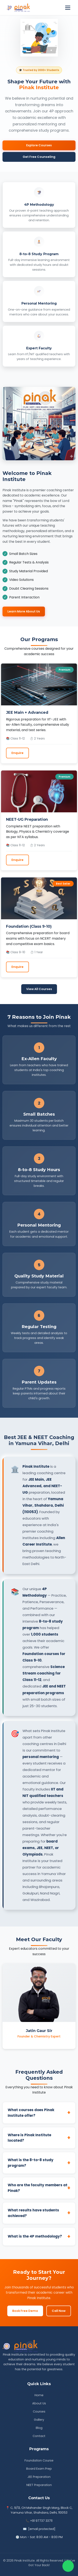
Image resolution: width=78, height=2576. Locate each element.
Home (39, 2395)
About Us (39, 2403)
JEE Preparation (39, 2477)
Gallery (39, 2420)
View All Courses (39, 989)
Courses (39, 2411)
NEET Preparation (39, 2485)
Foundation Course (39, 2460)
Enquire (17, 753)
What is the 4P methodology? (39, 2236)
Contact (39, 2436)
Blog (39, 2428)
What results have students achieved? (39, 2213)
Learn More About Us (23, 611)
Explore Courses (39, 145)
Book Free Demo (25, 2311)
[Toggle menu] (67, 8)
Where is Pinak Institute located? (39, 2137)
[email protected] (41, 2529)
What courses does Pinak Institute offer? (39, 2112)
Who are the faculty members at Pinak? (39, 2187)
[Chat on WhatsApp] (68, 2566)
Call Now (59, 2311)
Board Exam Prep (39, 2469)
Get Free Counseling (39, 157)
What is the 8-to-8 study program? (39, 2162)
